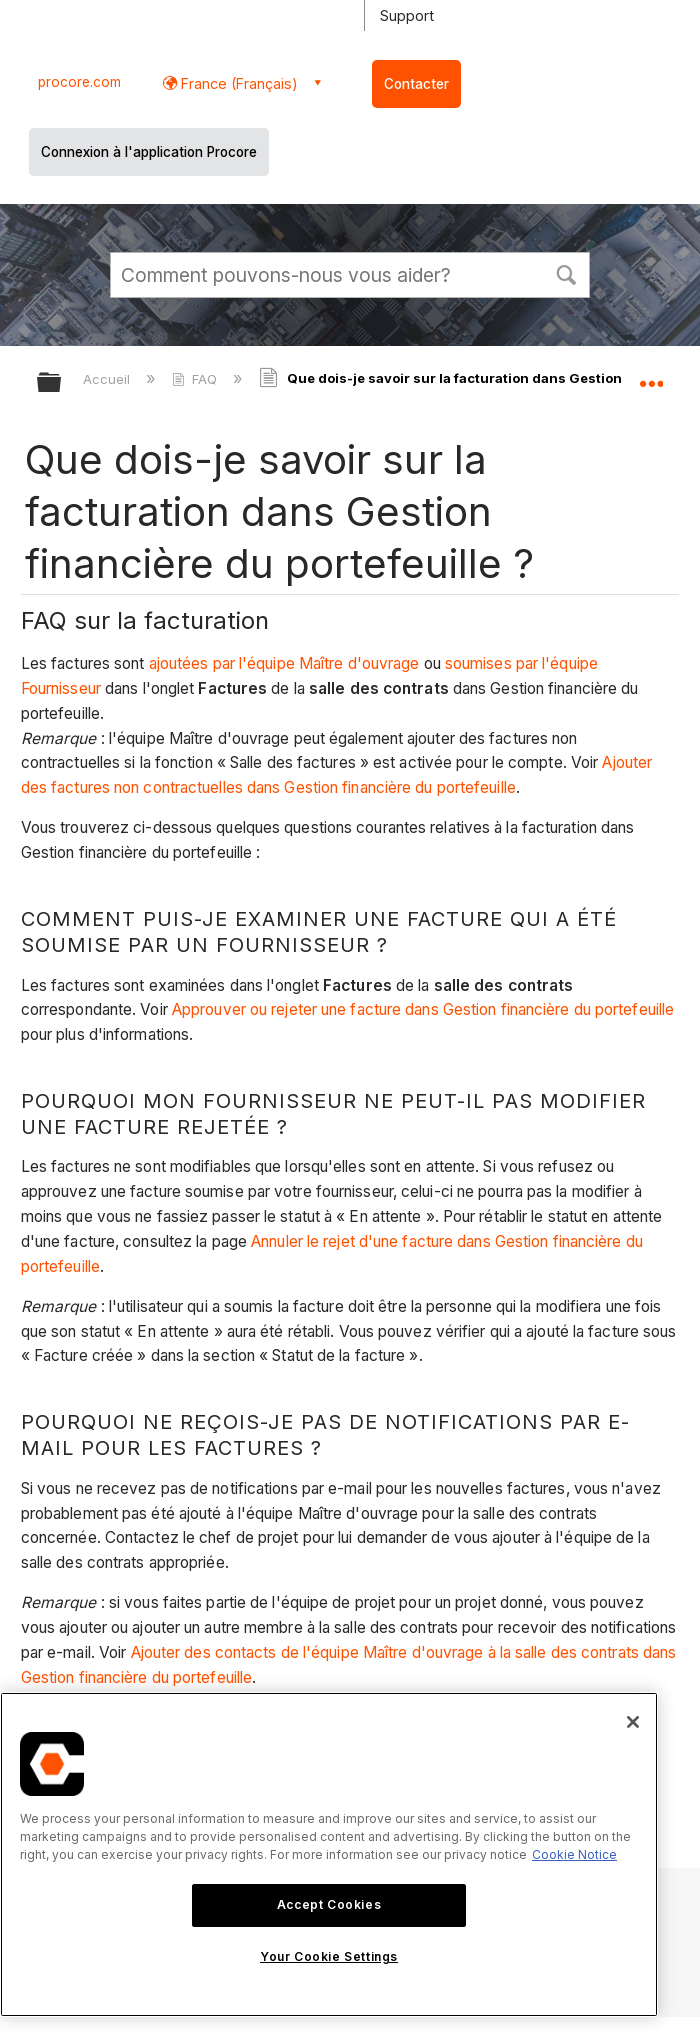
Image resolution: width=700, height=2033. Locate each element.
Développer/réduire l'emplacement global (651, 376)
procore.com (79, 82)
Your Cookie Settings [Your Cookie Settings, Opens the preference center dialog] (329, 1956)
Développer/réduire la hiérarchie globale (62, 383)
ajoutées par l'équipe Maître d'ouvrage (284, 663)
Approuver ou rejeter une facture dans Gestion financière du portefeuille (423, 1009)
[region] (329, 1854)
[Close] (633, 1722)
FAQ (196, 379)
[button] (566, 273)
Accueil (108, 379)
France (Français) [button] (237, 83)
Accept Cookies (329, 1904)
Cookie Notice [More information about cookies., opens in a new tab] (574, 1854)
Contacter (416, 84)
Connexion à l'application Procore (149, 152)
